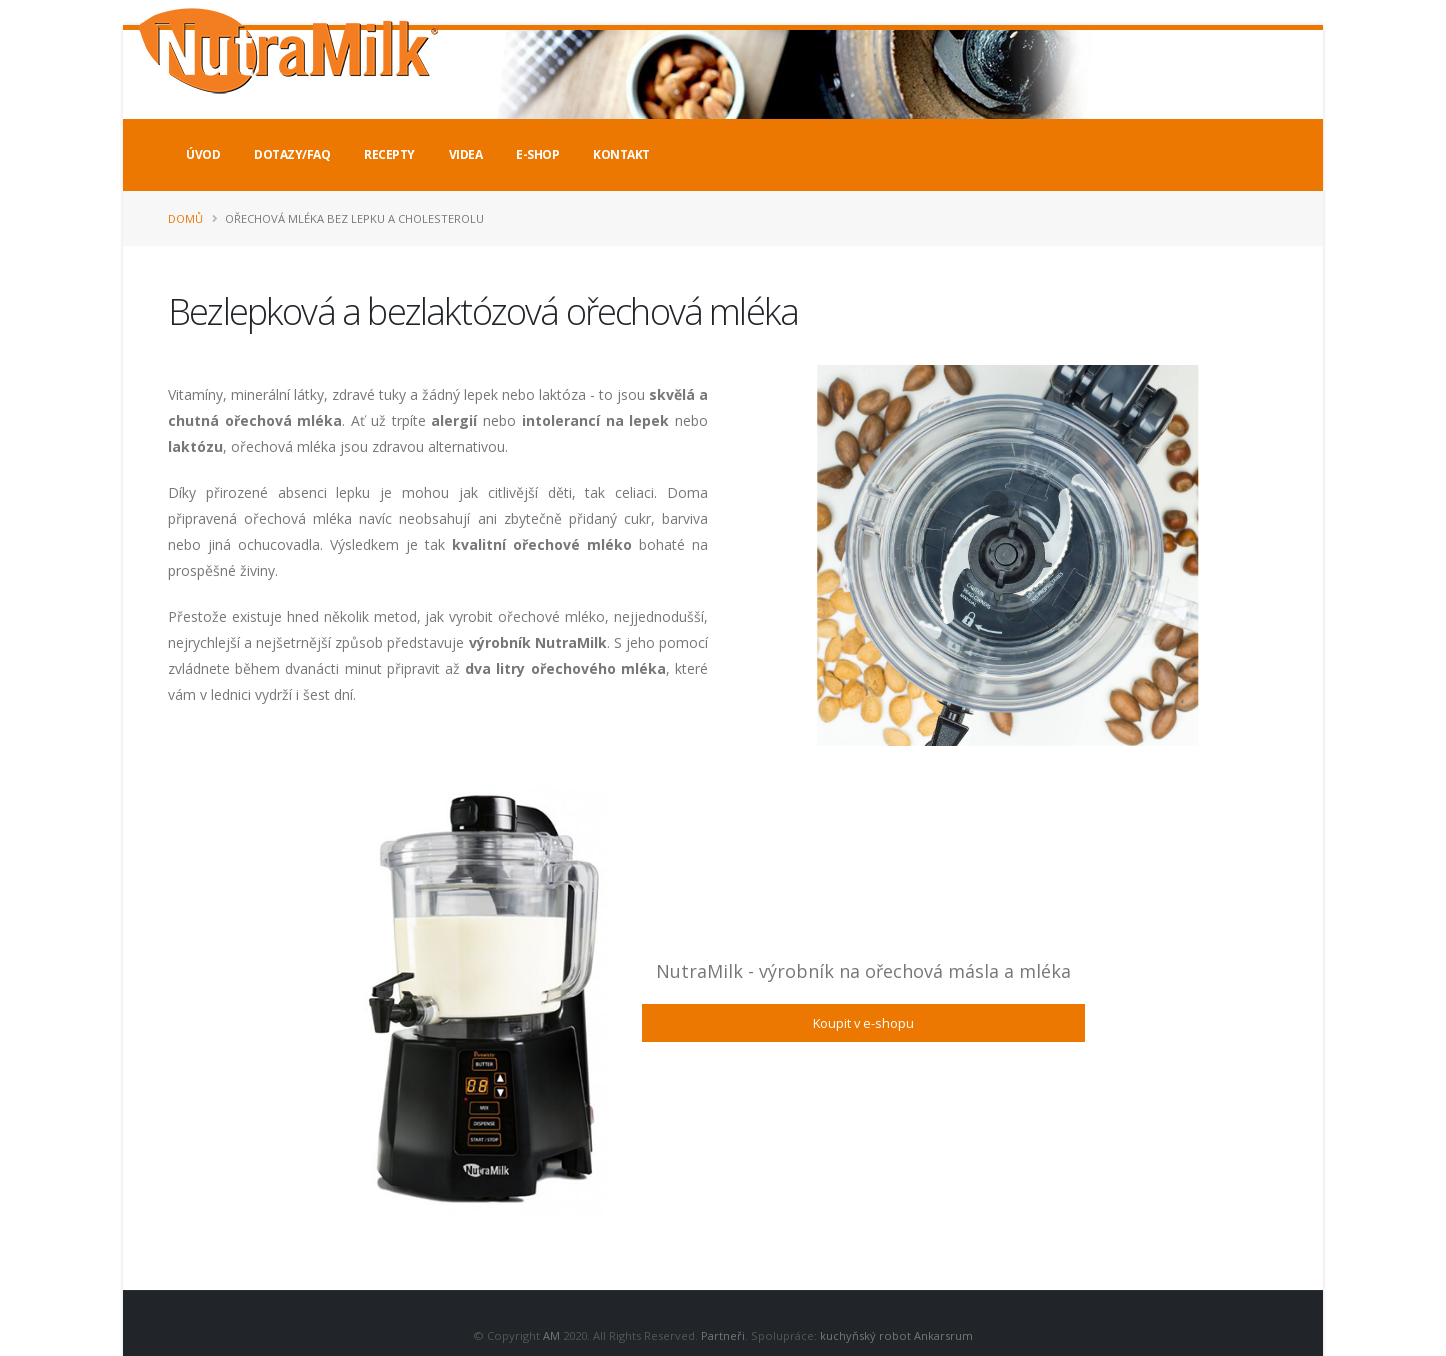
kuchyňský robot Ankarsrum (896, 1335)
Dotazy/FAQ (292, 154)
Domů (185, 218)
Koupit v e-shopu (863, 1023)
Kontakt (621, 154)
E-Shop (537, 154)
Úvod (203, 154)
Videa (466, 154)
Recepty (389, 154)
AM (551, 1335)
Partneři (723, 1335)
